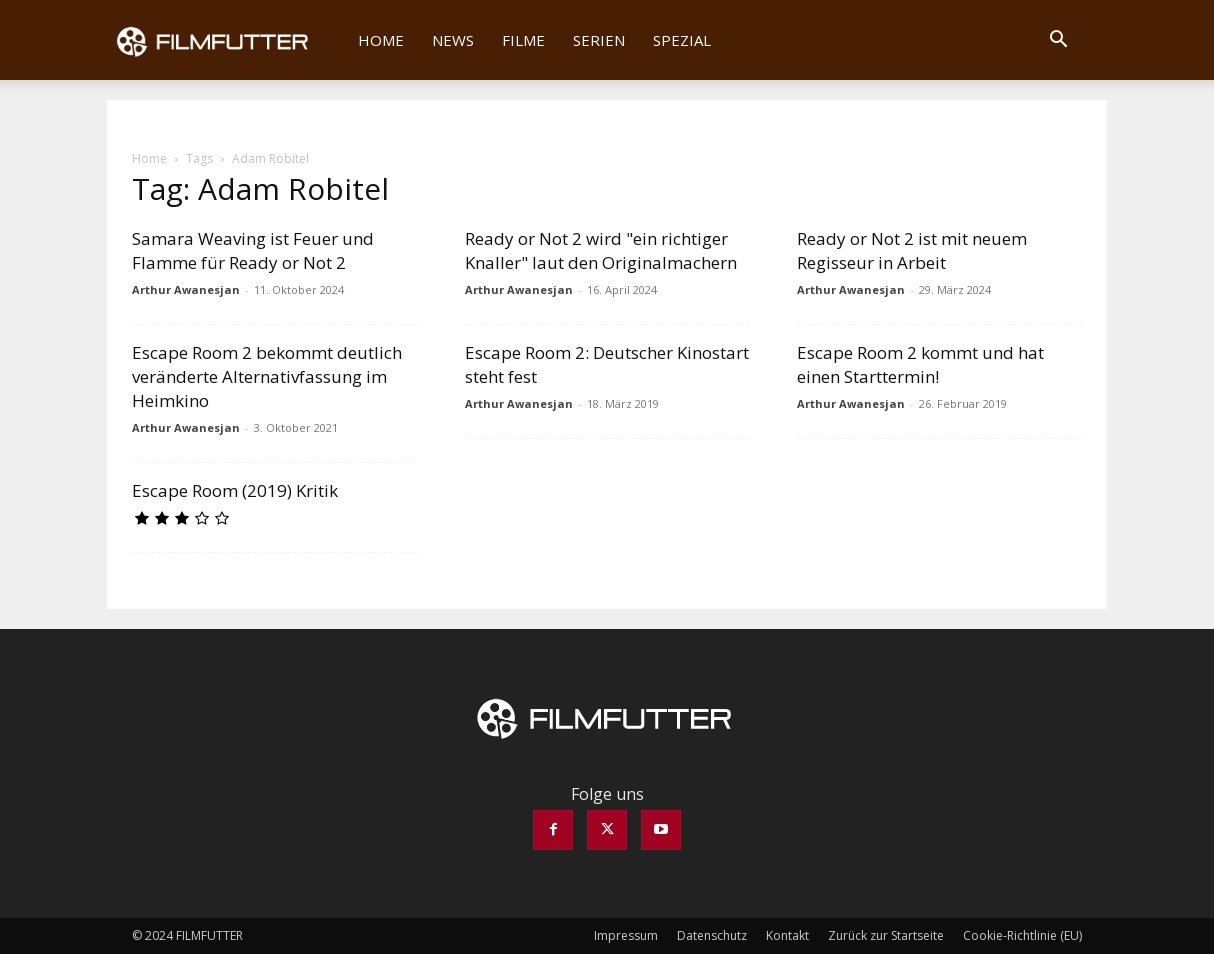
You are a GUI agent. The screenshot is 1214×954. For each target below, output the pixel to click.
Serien (599, 40)
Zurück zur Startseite (886, 935)
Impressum (626, 935)
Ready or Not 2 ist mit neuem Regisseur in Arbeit (912, 250)
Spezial (682, 40)
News (453, 40)
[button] (1058, 41)
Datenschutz (712, 935)
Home (381, 40)
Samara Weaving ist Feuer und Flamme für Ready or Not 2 (253, 250)
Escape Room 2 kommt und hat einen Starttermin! (920, 364)
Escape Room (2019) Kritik (235, 490)
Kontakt (787, 935)
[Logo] (225, 40)
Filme (523, 40)
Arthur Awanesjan (186, 289)
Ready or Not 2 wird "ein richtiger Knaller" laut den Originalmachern (601, 250)
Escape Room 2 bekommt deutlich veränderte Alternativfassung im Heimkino (267, 376)
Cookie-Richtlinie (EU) (1022, 935)
